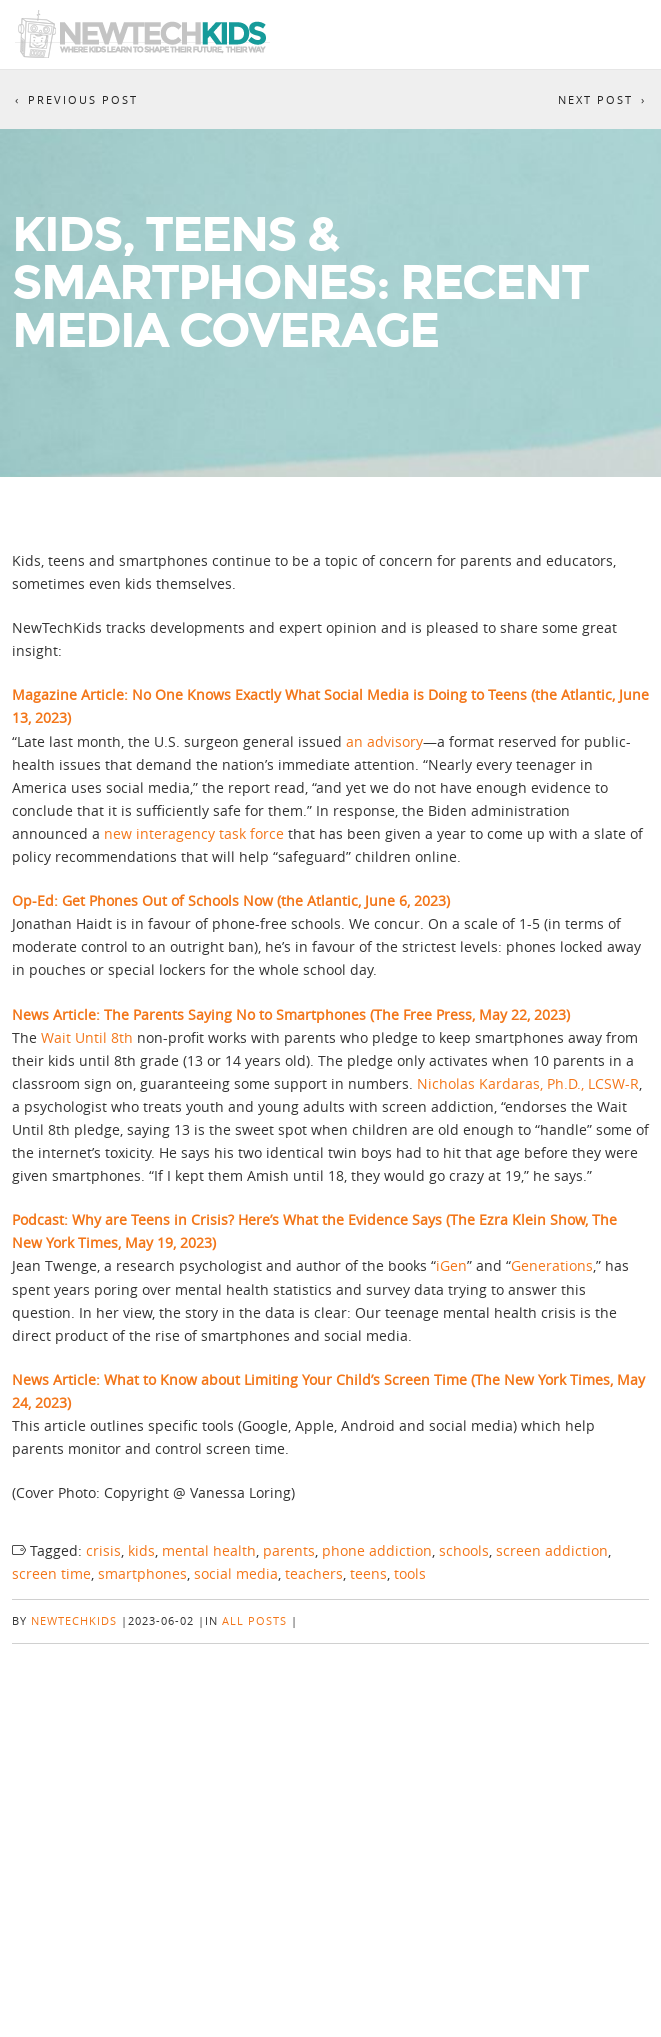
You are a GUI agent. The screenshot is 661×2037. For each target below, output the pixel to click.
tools (410, 1573)
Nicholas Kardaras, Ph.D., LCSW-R (528, 1083)
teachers (314, 1573)
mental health (209, 1550)
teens (368, 1573)
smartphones (142, 1573)
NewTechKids (74, 1620)
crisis (103, 1550)
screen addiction (552, 1550)
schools (464, 1550)
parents (289, 1550)
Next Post (595, 99)
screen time (51, 1573)
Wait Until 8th (89, 1037)
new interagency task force (194, 833)
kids (141, 1550)
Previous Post (83, 99)
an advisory (384, 741)
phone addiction (377, 1550)
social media (236, 1573)
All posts (254, 1620)
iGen (451, 1265)
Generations (552, 1265)
